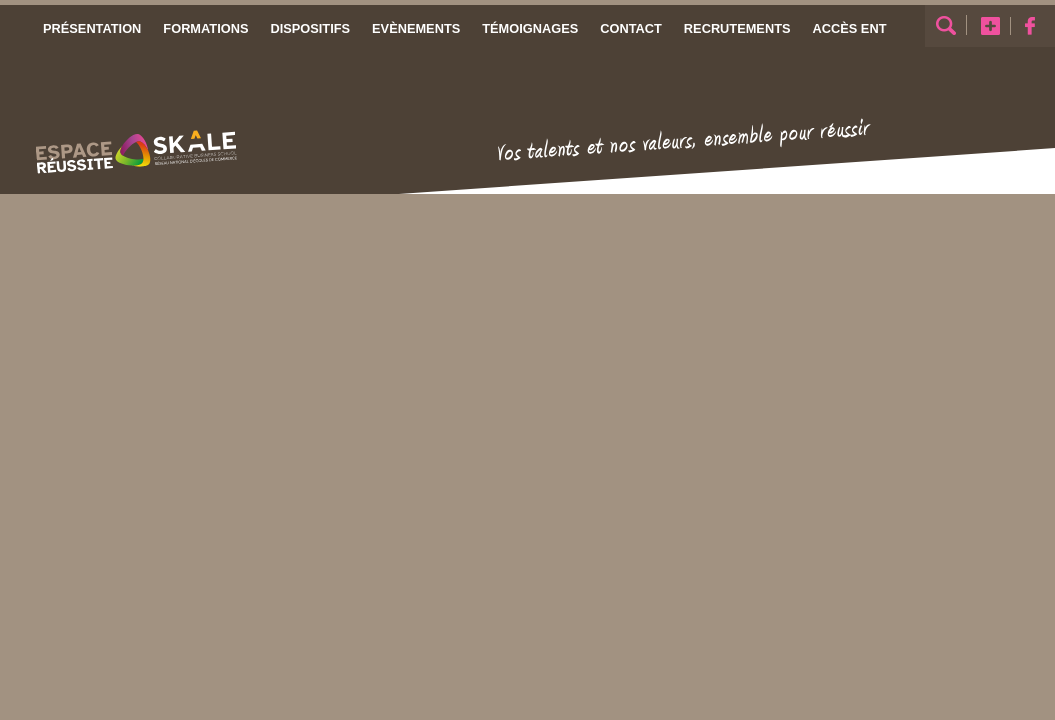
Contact (631, 28)
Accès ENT (849, 28)
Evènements (416, 28)
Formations (205, 28)
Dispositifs (310, 28)
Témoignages (530, 28)
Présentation (92, 28)
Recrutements (736, 28)
